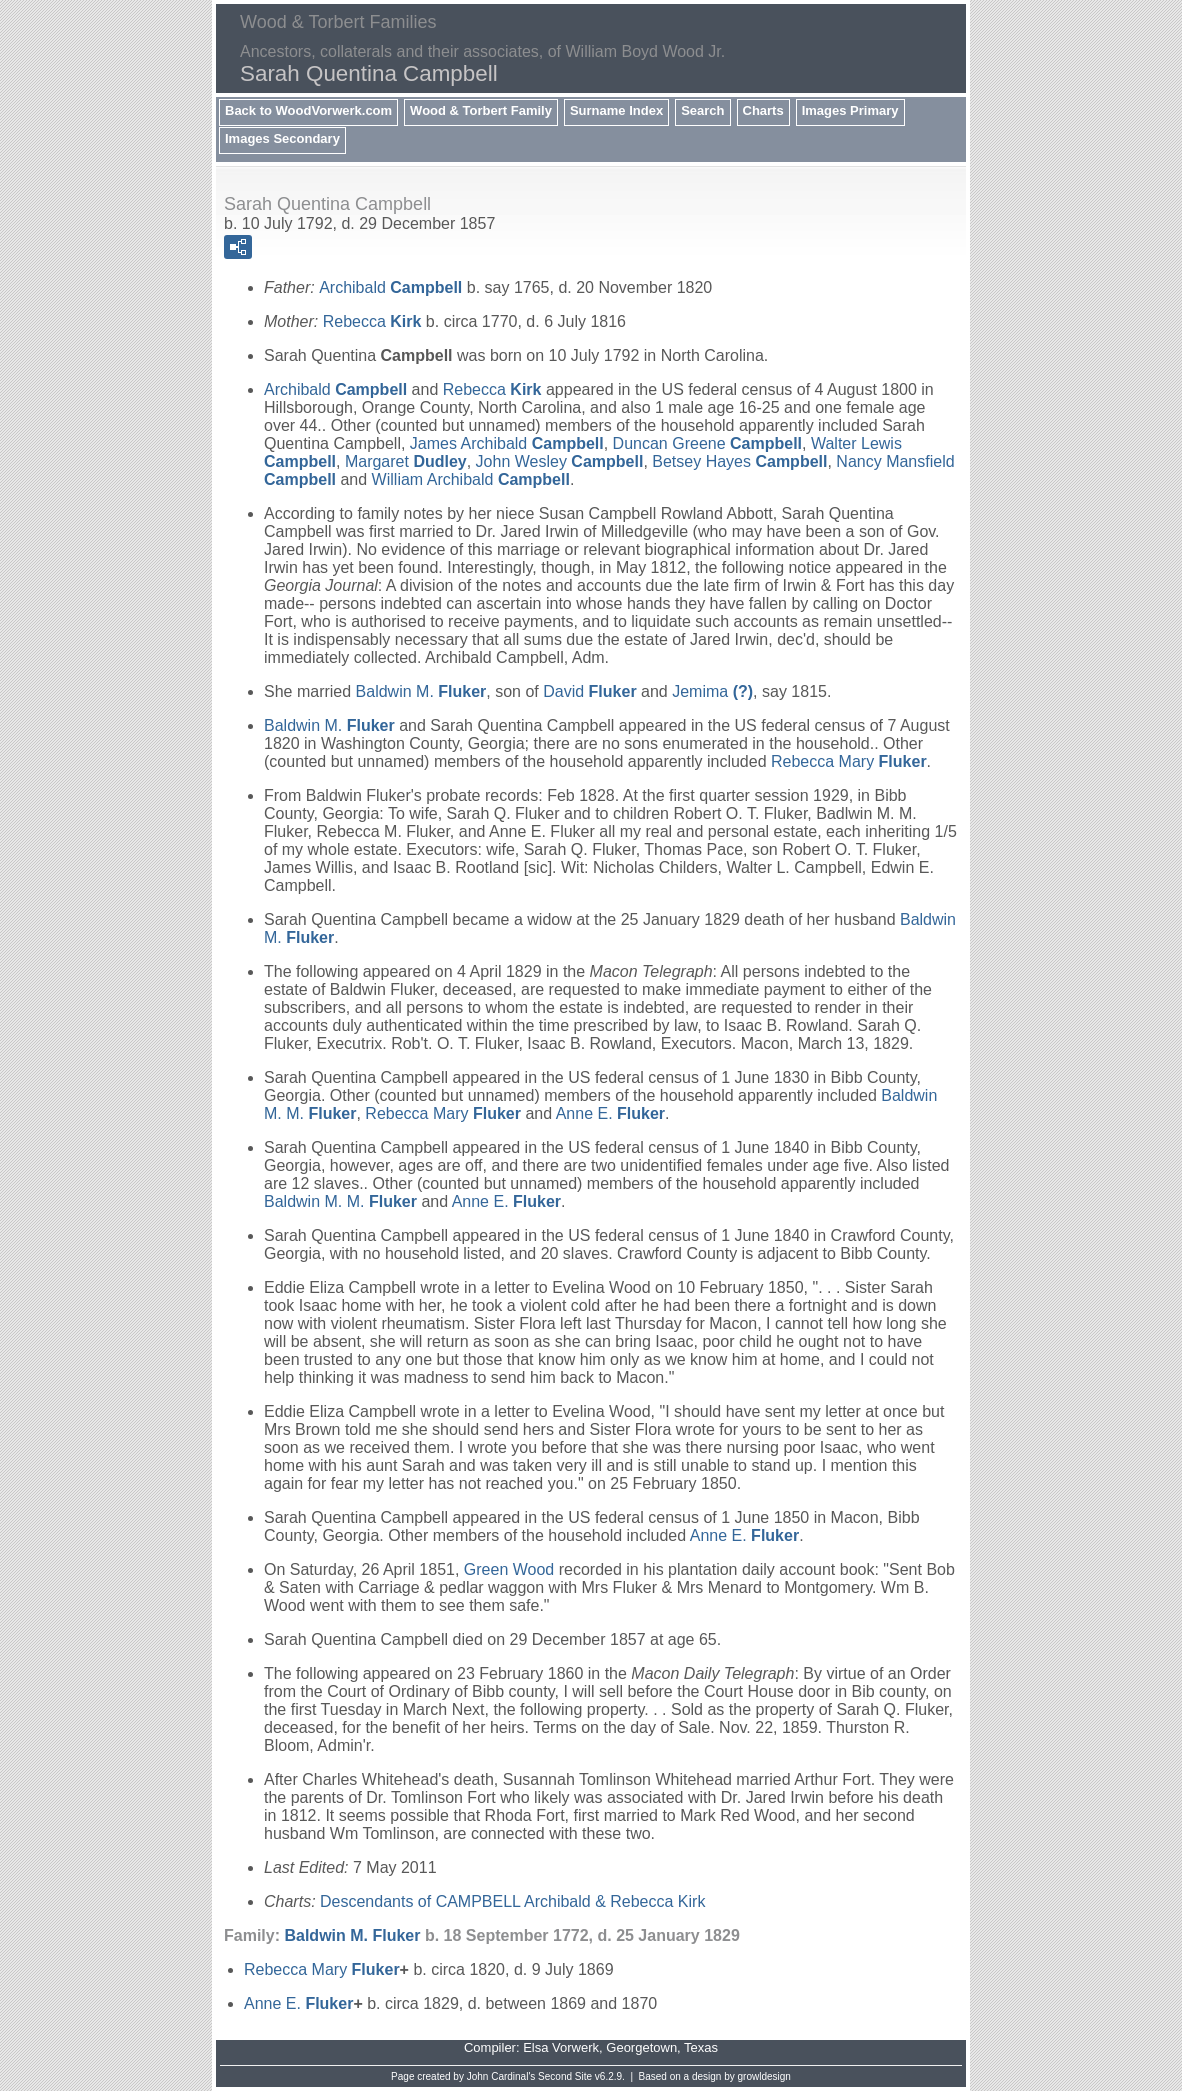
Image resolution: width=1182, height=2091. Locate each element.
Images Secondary (282, 138)
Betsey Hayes (739, 461)
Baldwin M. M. (340, 1201)
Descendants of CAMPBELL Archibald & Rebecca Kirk (512, 1901)
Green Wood (509, 1569)
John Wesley (560, 461)
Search (702, 110)
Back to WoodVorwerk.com (308, 110)
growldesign (764, 2076)
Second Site (565, 2076)
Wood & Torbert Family (481, 110)
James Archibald (507, 443)
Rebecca (372, 321)
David (589, 691)
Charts (763, 110)
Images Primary (850, 110)
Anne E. (610, 1113)
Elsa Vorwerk (561, 2047)
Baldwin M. (421, 691)
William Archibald (471, 479)
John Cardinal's (501, 2076)
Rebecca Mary (849, 761)
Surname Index (616, 110)
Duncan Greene (707, 443)
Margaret (406, 461)
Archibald (390, 287)
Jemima (712, 691)
